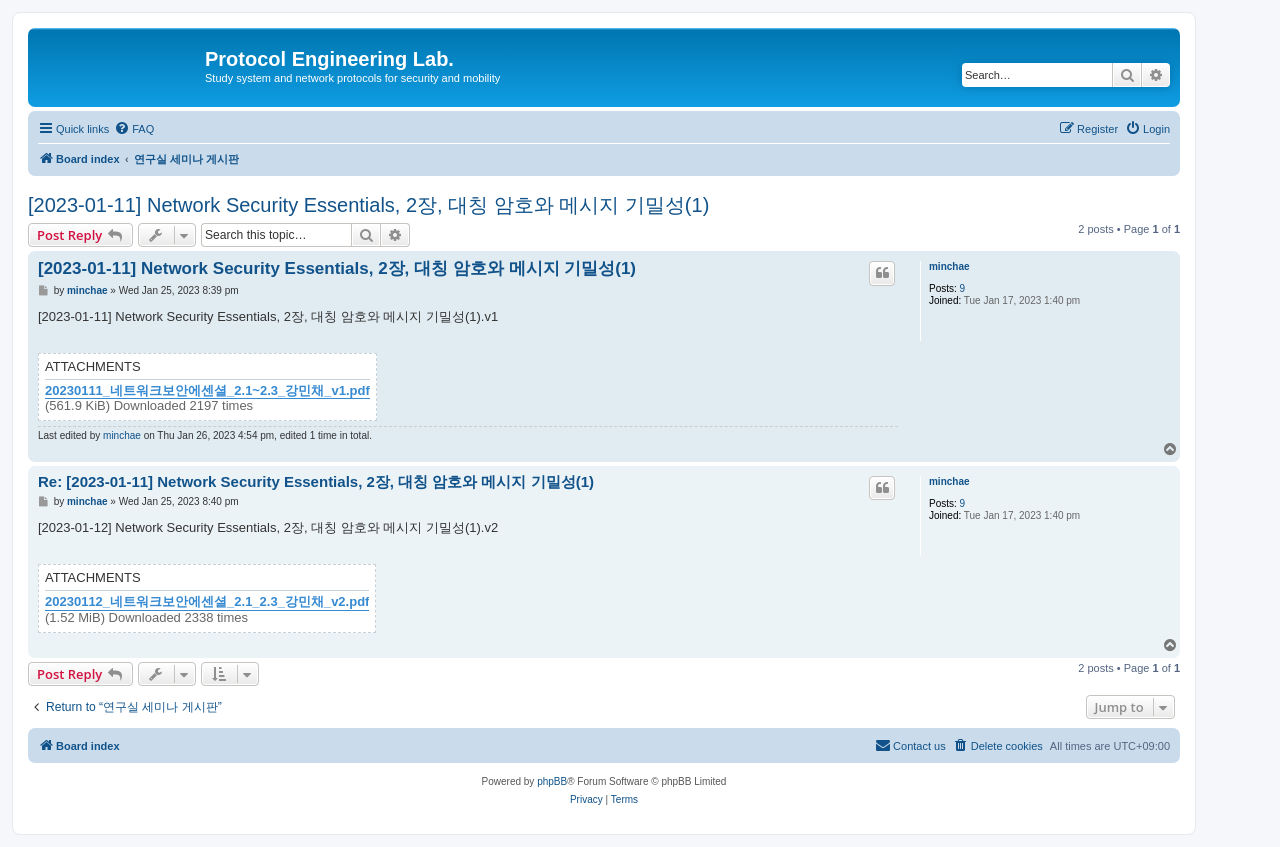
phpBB (552, 781)
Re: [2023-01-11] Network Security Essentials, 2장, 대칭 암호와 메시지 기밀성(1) (316, 481)
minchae (949, 266)
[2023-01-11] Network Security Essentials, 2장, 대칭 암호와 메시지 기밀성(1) (368, 205)
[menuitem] (134, 129)
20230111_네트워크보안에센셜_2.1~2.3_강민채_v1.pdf (207, 391)
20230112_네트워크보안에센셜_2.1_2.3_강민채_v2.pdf (207, 602)
